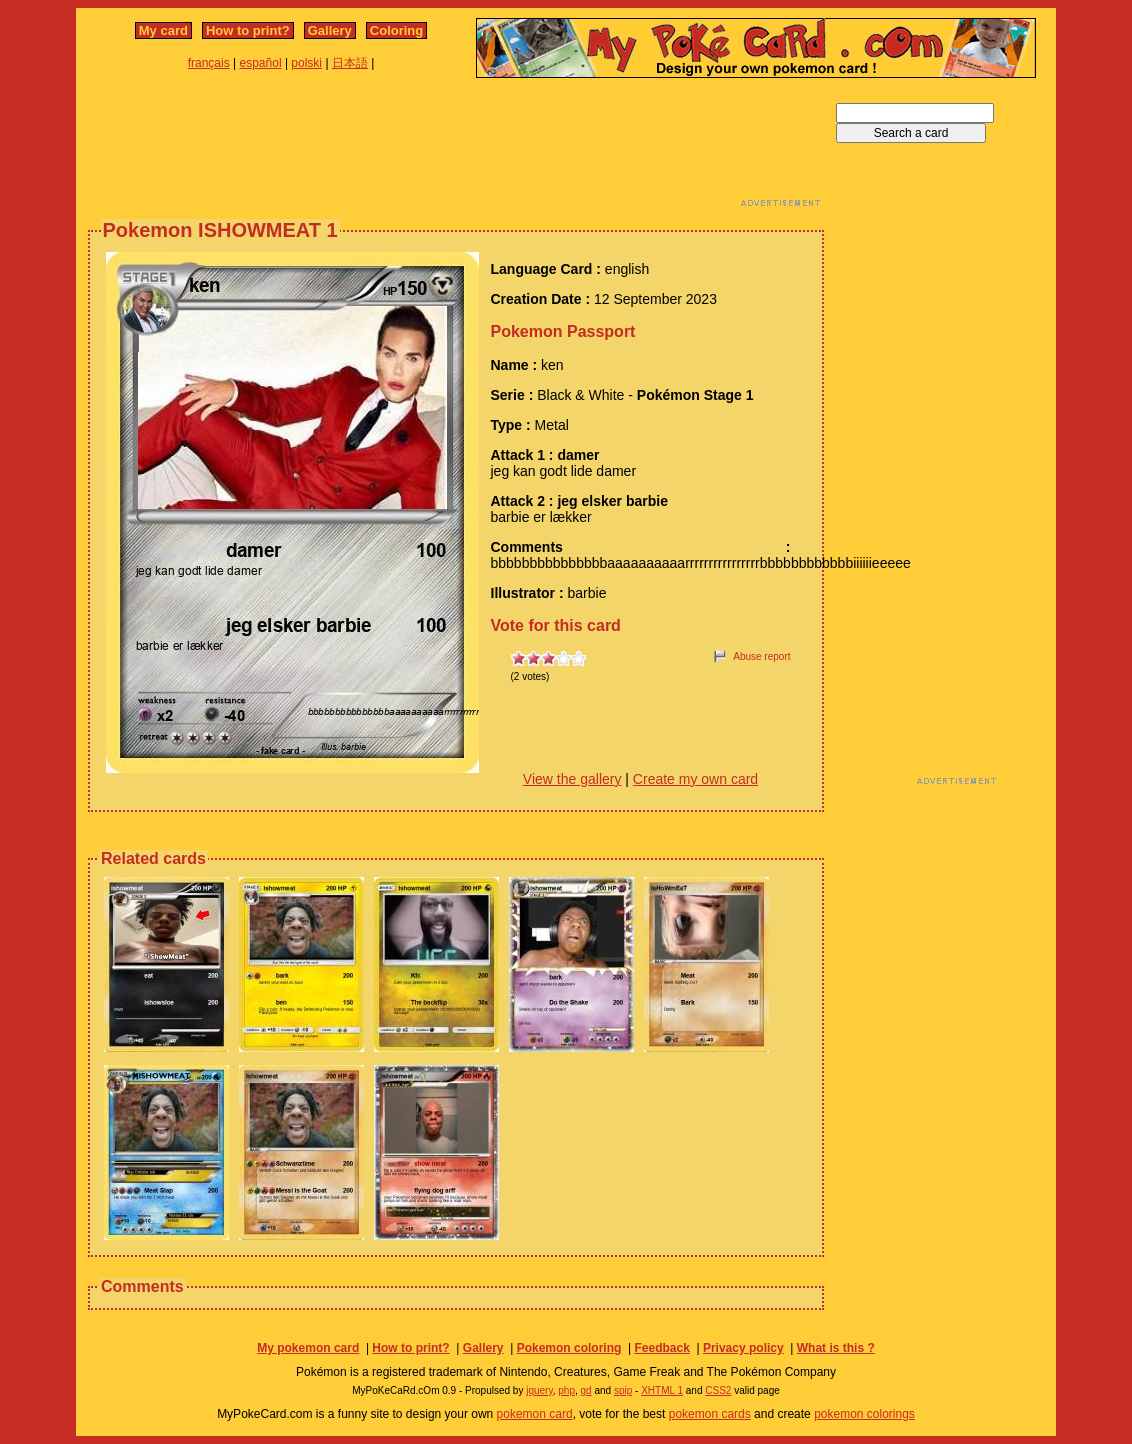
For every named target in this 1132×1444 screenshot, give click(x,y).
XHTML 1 (662, 1390)
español (261, 63)
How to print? (248, 30)
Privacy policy (743, 1348)
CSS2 (718, 1390)
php (566, 1390)
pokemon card (535, 1414)
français (209, 63)
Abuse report (761, 656)
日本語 (350, 63)
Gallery (330, 30)
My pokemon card (308, 1348)
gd (586, 1390)
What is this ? (836, 1348)
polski (306, 63)
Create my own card (695, 779)
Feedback (661, 1348)
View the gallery (572, 779)
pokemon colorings (864, 1414)
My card (163, 30)
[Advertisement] (456, 148)
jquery (539, 1390)
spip (623, 1390)
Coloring (396, 30)
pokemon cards (710, 1414)
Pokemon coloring (569, 1348)
